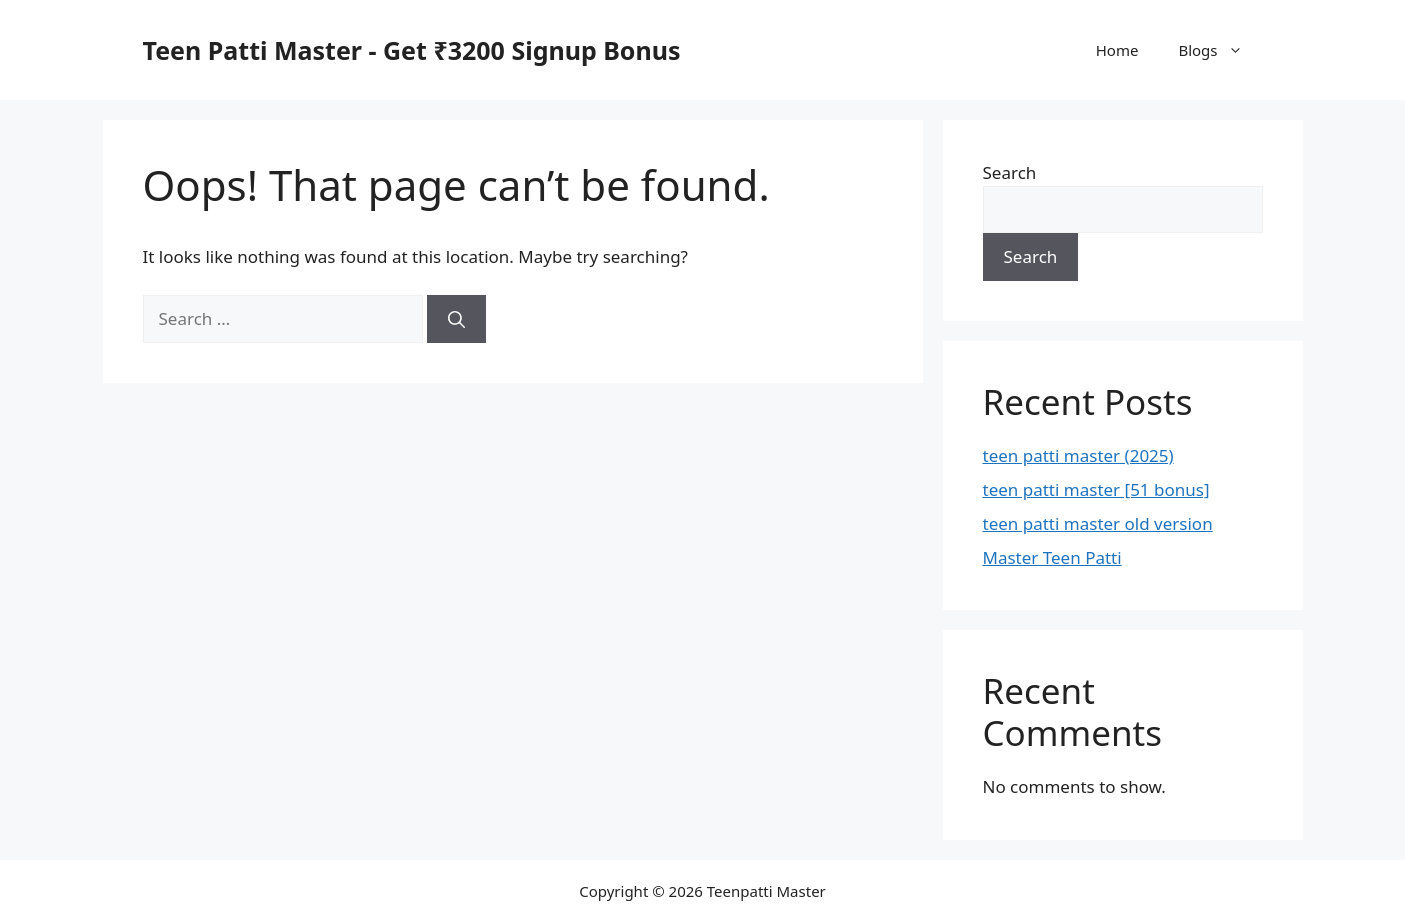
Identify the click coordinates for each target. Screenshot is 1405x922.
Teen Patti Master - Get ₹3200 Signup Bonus (412, 50)
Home (1117, 50)
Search (1010, 172)
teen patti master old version (1098, 523)
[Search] (456, 319)
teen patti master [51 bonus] (1096, 489)
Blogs (1220, 50)
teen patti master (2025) (1078, 455)
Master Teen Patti (1052, 557)
